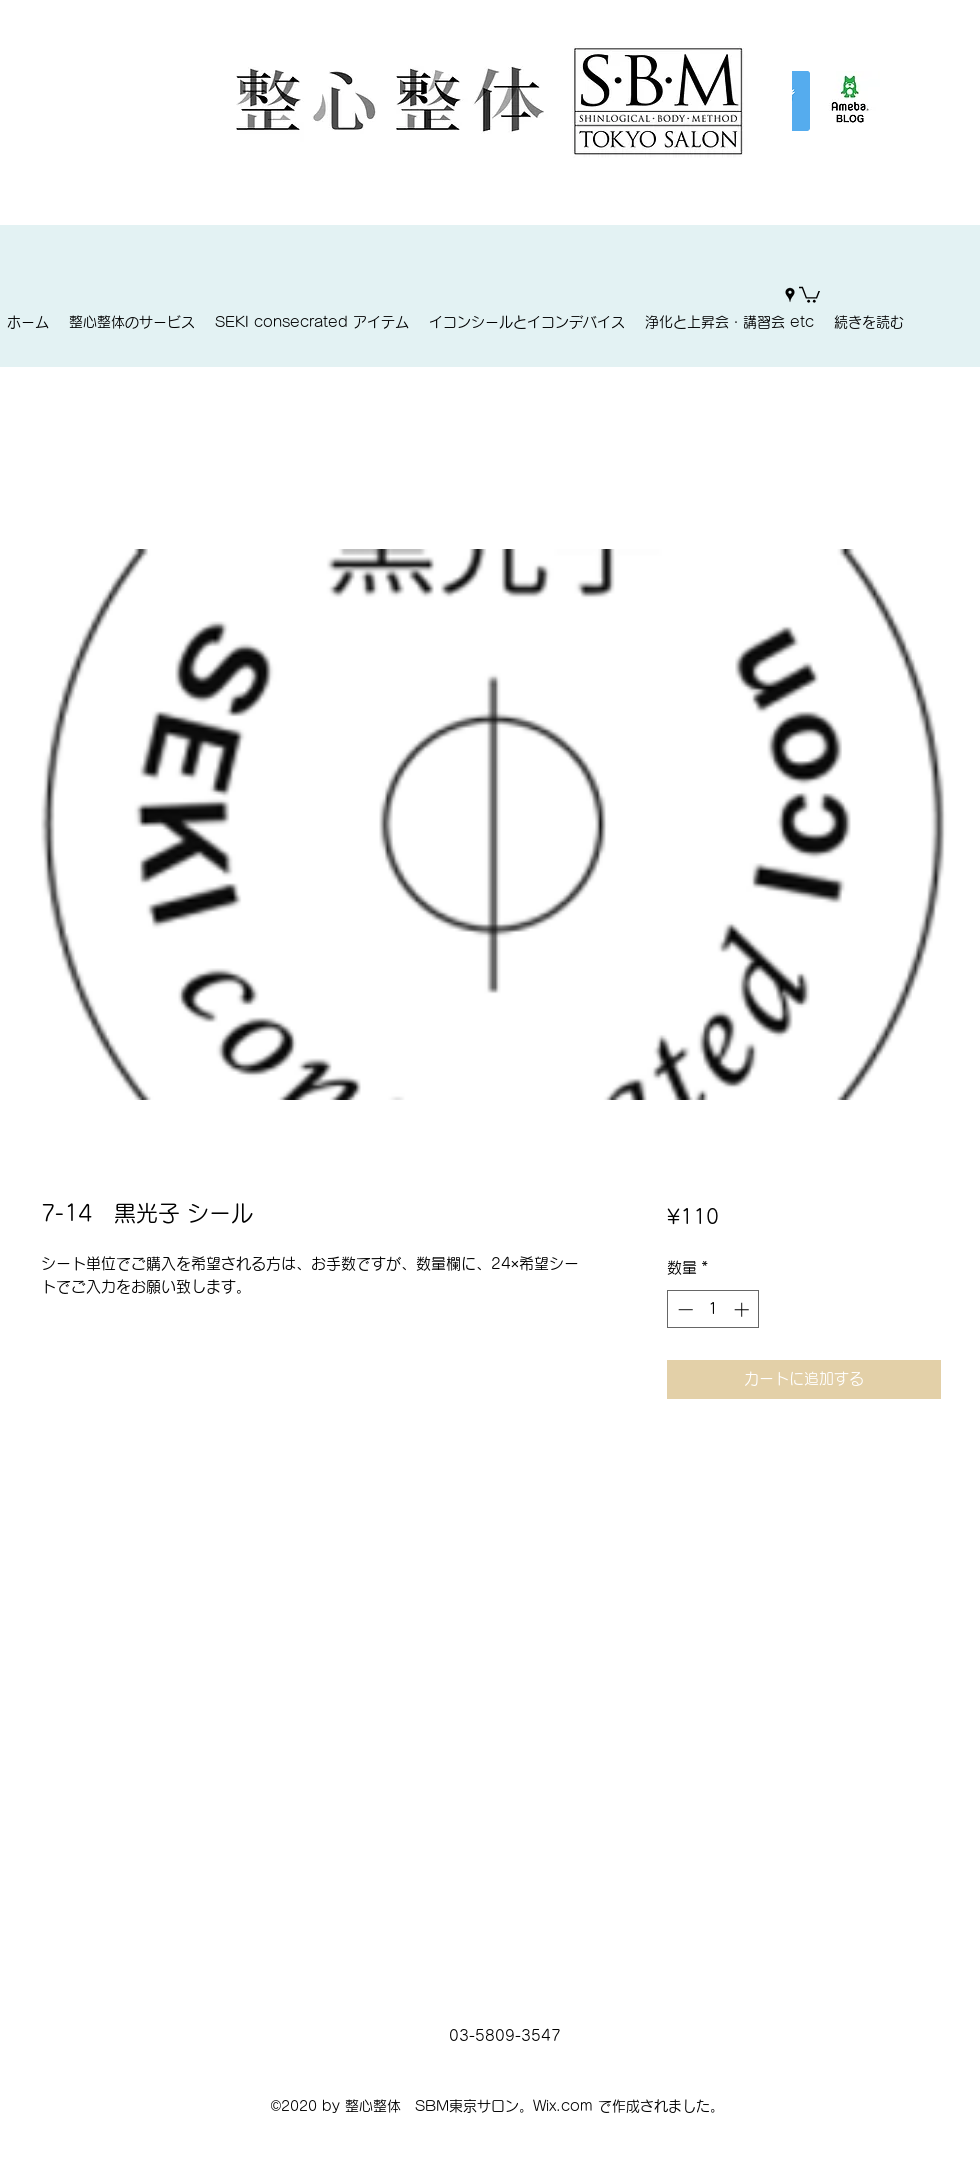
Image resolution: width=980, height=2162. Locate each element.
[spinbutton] (713, 1309)
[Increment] (743, 1309)
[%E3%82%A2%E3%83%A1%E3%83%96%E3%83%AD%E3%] (850, 101)
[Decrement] (683, 1309)
